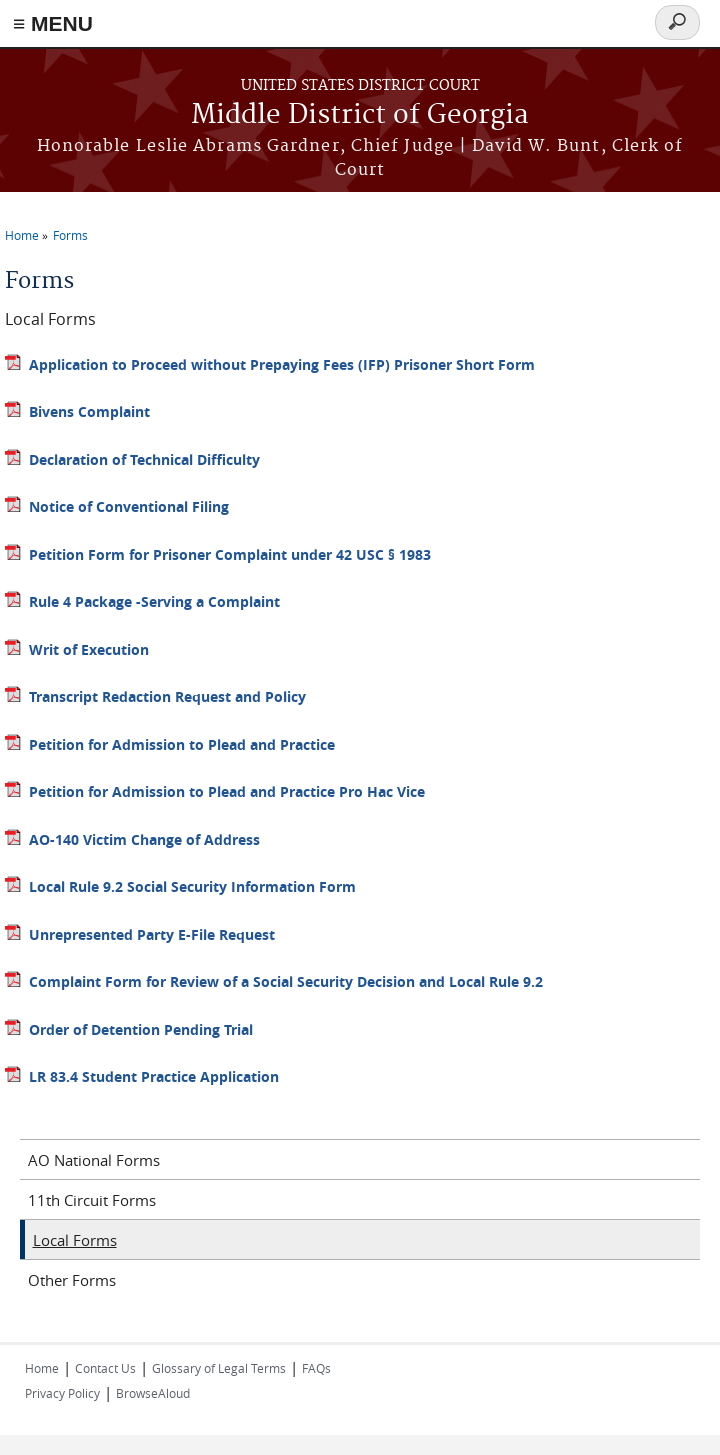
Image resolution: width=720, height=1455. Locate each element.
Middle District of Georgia (360, 115)
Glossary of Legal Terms (219, 1368)
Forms (70, 235)
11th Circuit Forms (92, 1200)
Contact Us (105, 1368)
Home (22, 235)
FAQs (316, 1368)
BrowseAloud (153, 1393)
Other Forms (72, 1280)
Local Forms (75, 1240)
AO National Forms (94, 1160)
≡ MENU (53, 23)
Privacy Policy (62, 1393)
